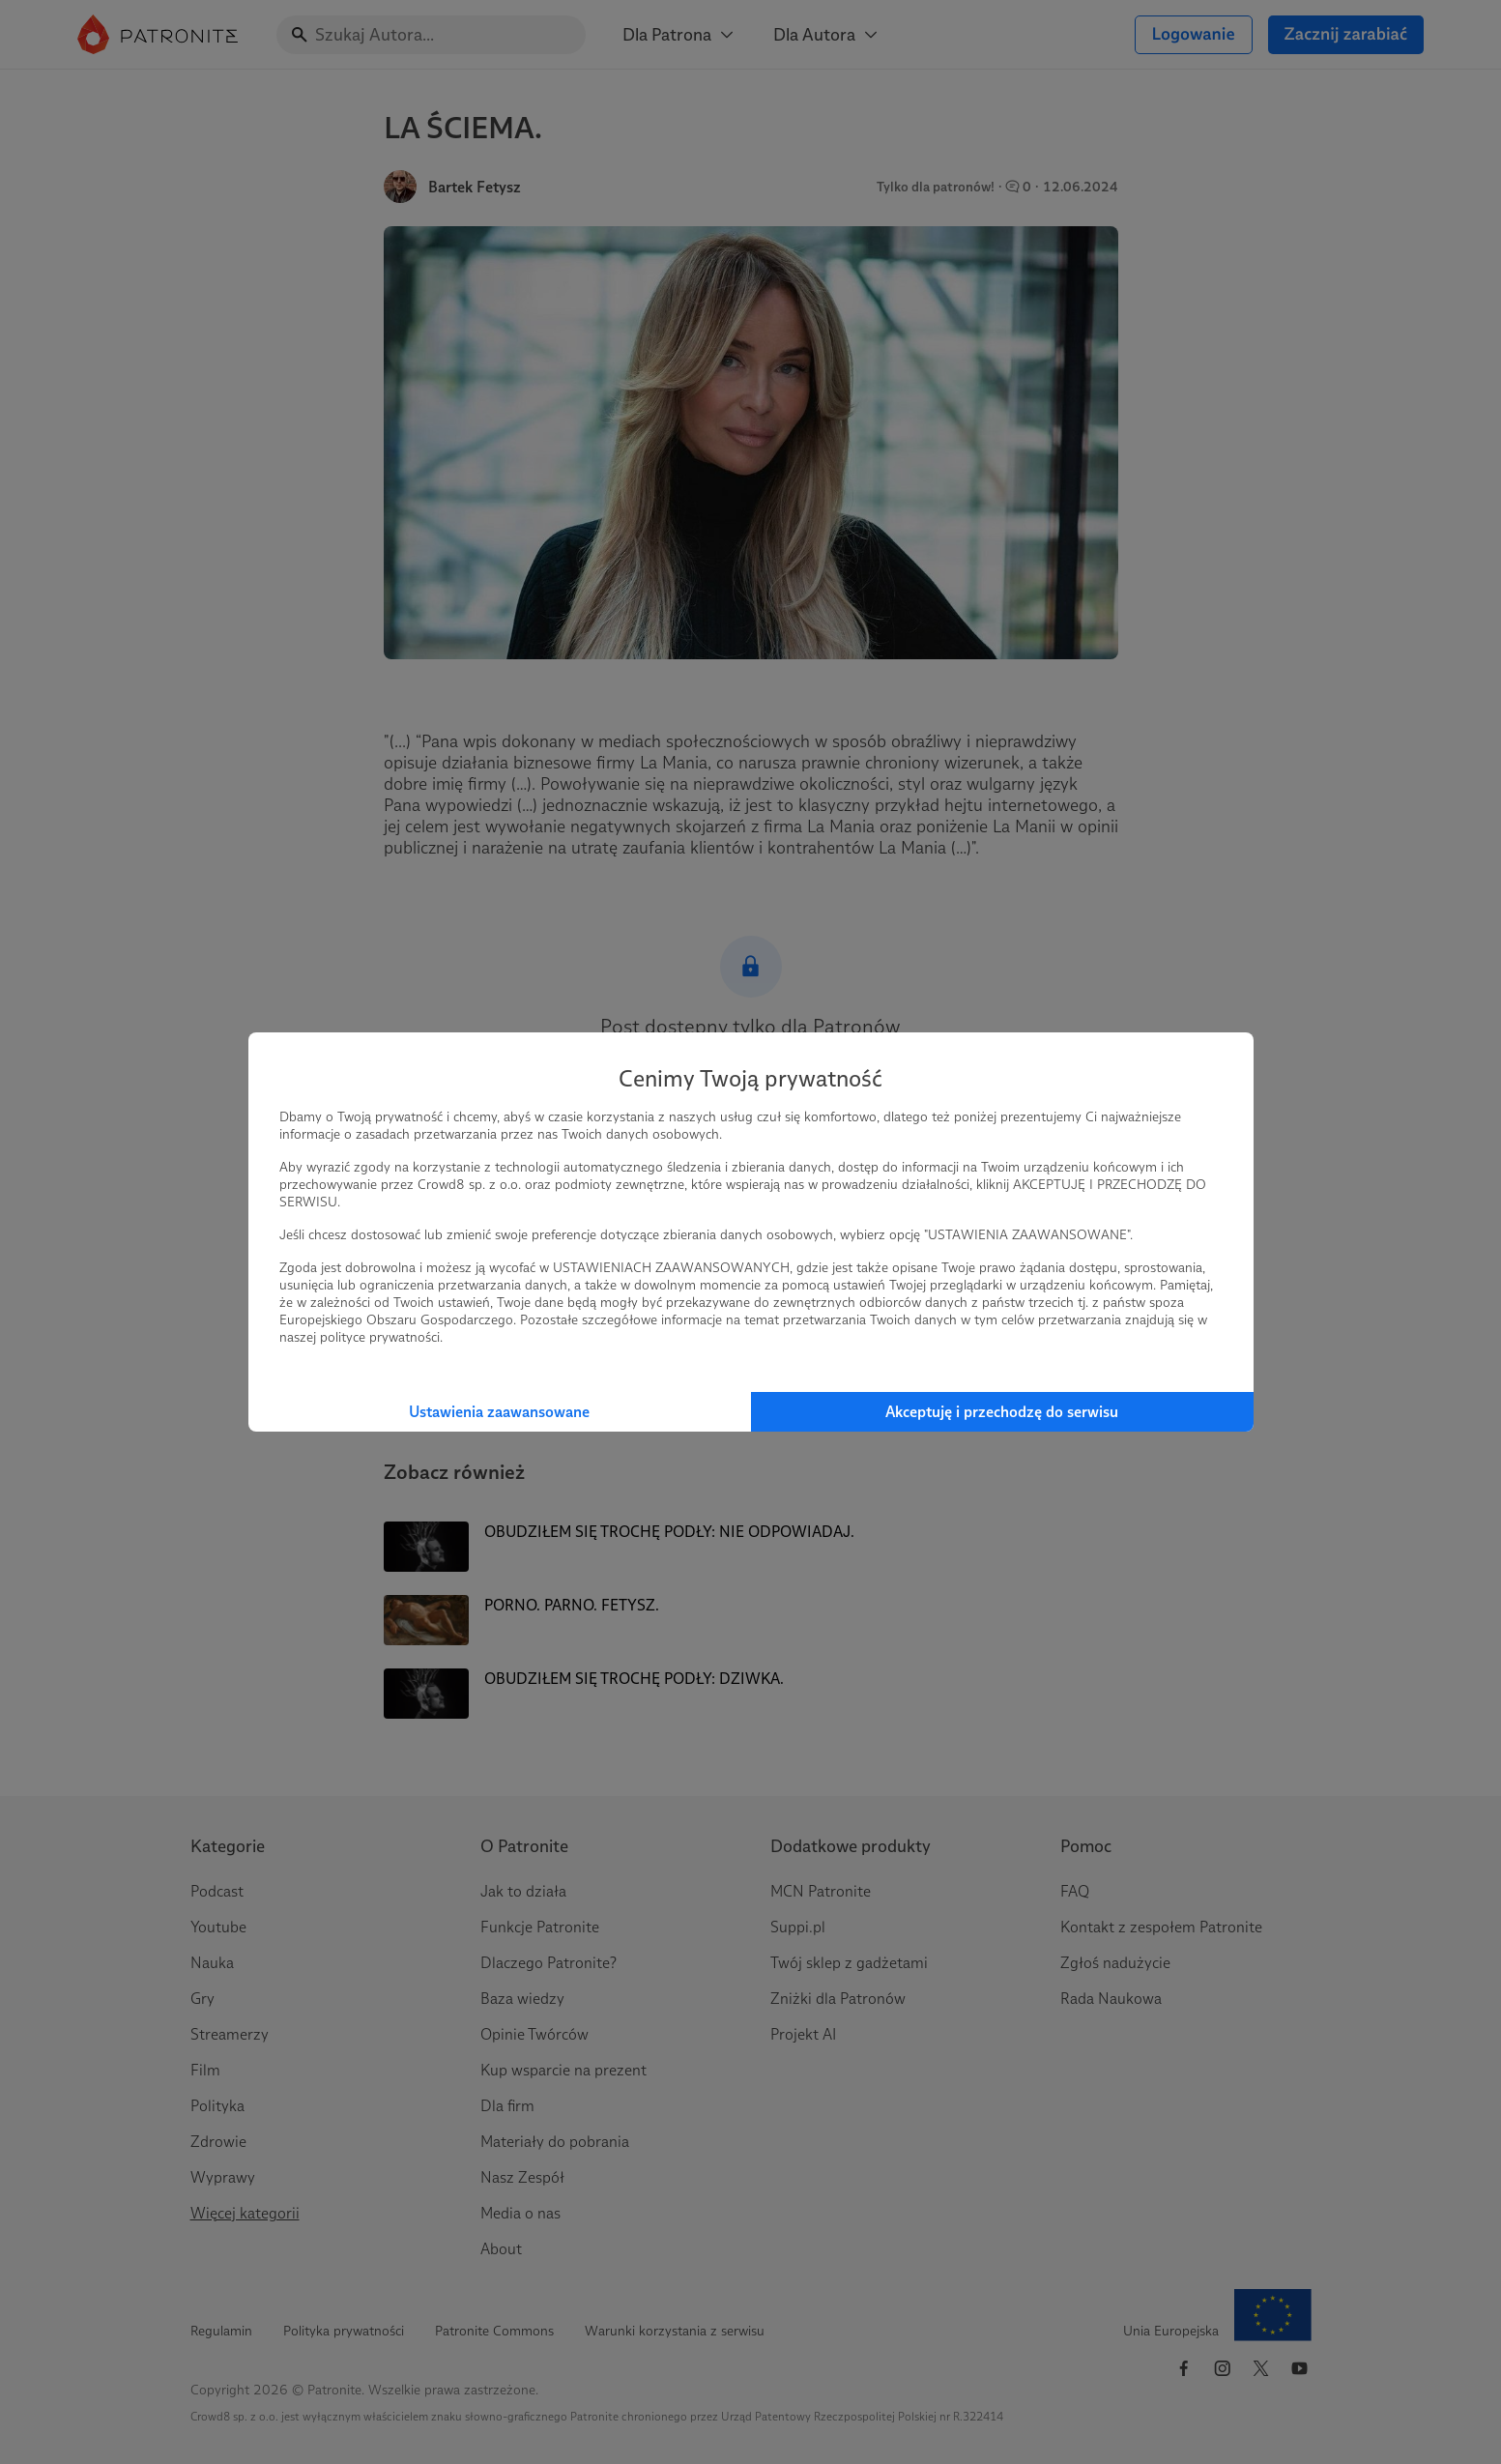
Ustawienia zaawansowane (499, 1412)
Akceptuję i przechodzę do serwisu (1001, 1412)
